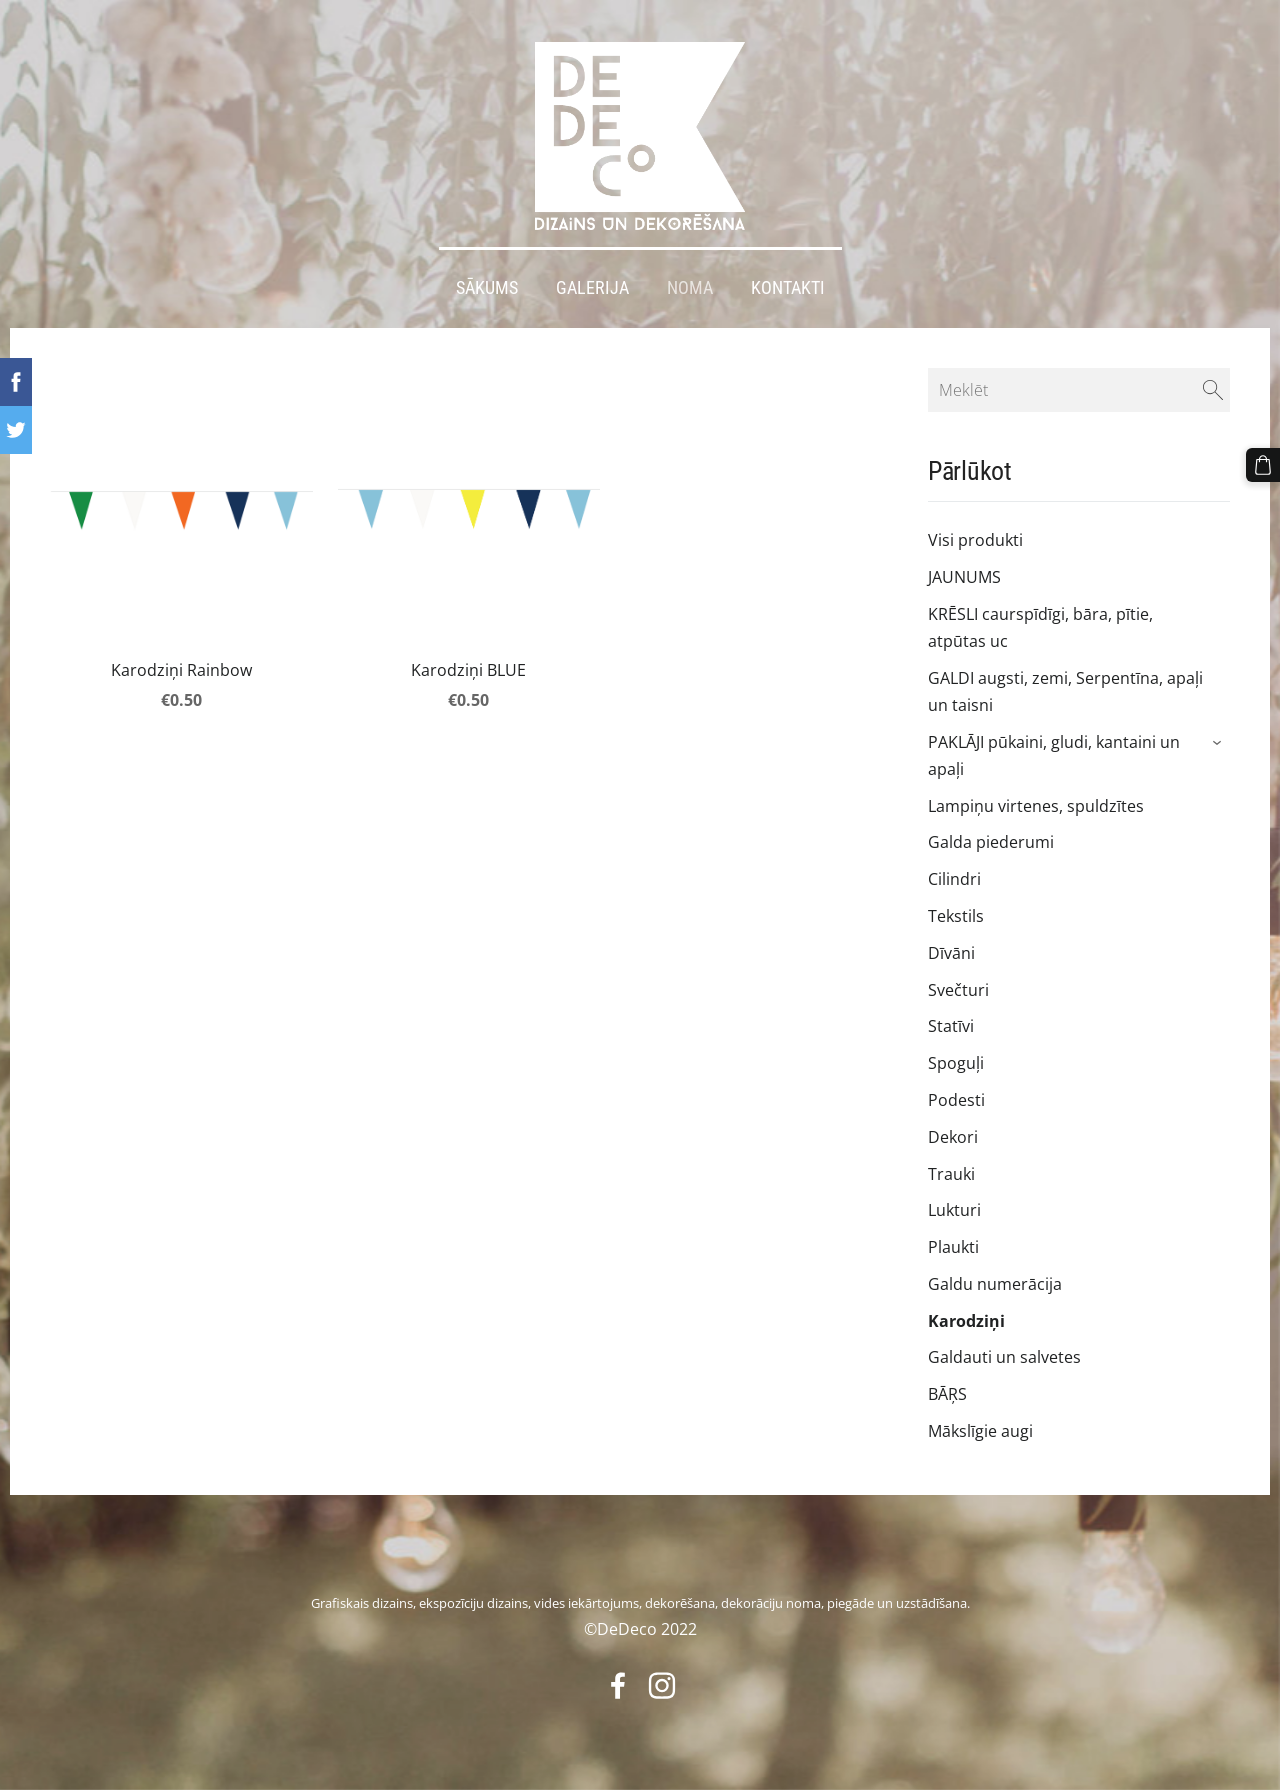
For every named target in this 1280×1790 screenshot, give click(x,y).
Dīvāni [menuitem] (951, 953)
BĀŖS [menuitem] (947, 1394)
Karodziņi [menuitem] (966, 1321)
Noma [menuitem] (690, 288)
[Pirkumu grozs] (1263, 465)
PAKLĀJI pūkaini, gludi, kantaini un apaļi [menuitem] (1054, 755)
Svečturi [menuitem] (958, 990)
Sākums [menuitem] (487, 288)
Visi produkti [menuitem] (975, 540)
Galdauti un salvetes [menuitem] (1004, 1357)
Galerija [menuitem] (592, 288)
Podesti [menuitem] (956, 1100)
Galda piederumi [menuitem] (991, 842)
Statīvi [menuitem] (951, 1026)
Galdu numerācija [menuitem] (995, 1284)
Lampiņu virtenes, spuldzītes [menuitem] (1036, 806)
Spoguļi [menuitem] (956, 1063)
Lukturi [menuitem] (954, 1210)
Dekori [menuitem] (953, 1137)
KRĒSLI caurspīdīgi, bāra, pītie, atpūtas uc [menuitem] (1040, 627)
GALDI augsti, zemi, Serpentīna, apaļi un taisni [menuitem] (1065, 691)
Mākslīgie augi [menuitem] (980, 1431)
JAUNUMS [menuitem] (964, 577)
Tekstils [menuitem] (956, 916)
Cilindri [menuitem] (954, 879)
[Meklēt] (1079, 390)
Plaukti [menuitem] (953, 1247)
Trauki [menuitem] (951, 1174)
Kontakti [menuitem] (788, 288)
